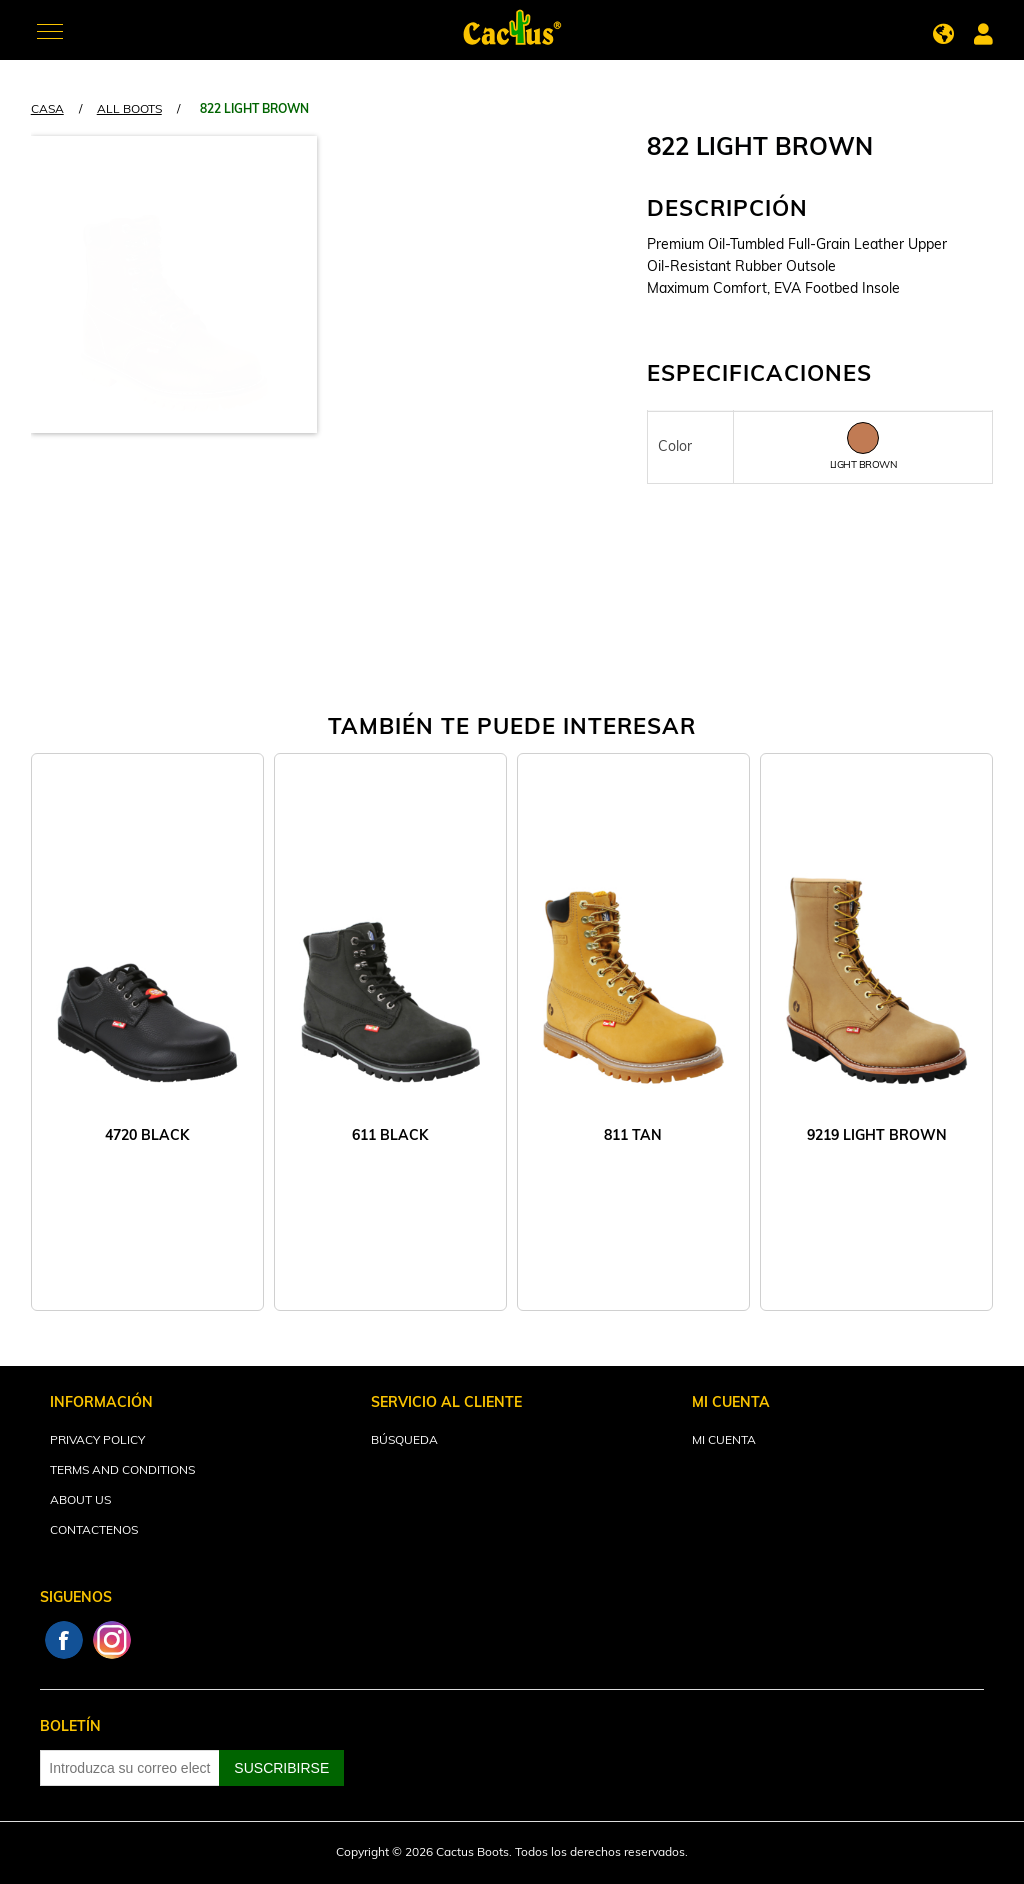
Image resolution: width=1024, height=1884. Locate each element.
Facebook (64, 1640)
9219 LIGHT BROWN (877, 1136)
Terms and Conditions (122, 1471)
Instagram (112, 1640)
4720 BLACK (147, 1136)
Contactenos (94, 1531)
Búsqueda (404, 1441)
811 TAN (633, 1136)
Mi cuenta (724, 1441)
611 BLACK (390, 1136)
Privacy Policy (97, 1441)
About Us (80, 1501)
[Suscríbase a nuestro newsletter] (130, 1768)
